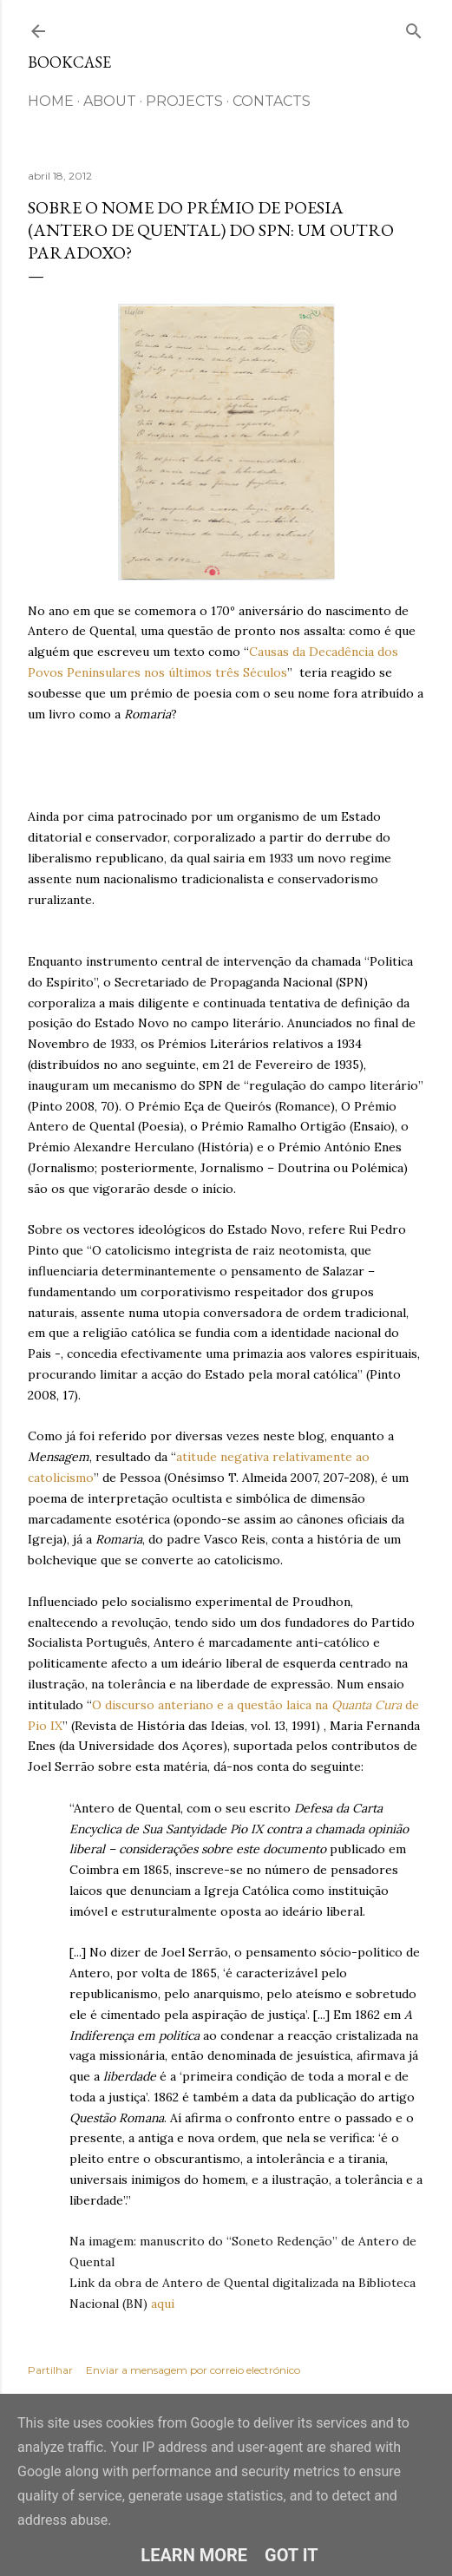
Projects (184, 101)
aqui (164, 2303)
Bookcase (69, 62)
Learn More (194, 2555)
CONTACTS (272, 101)
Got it (291, 2555)
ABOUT (109, 101)
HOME (51, 101)
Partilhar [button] (50, 2369)
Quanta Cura (366, 1705)
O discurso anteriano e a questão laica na (211, 1705)
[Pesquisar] (413, 27)
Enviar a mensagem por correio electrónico (193, 2369)
